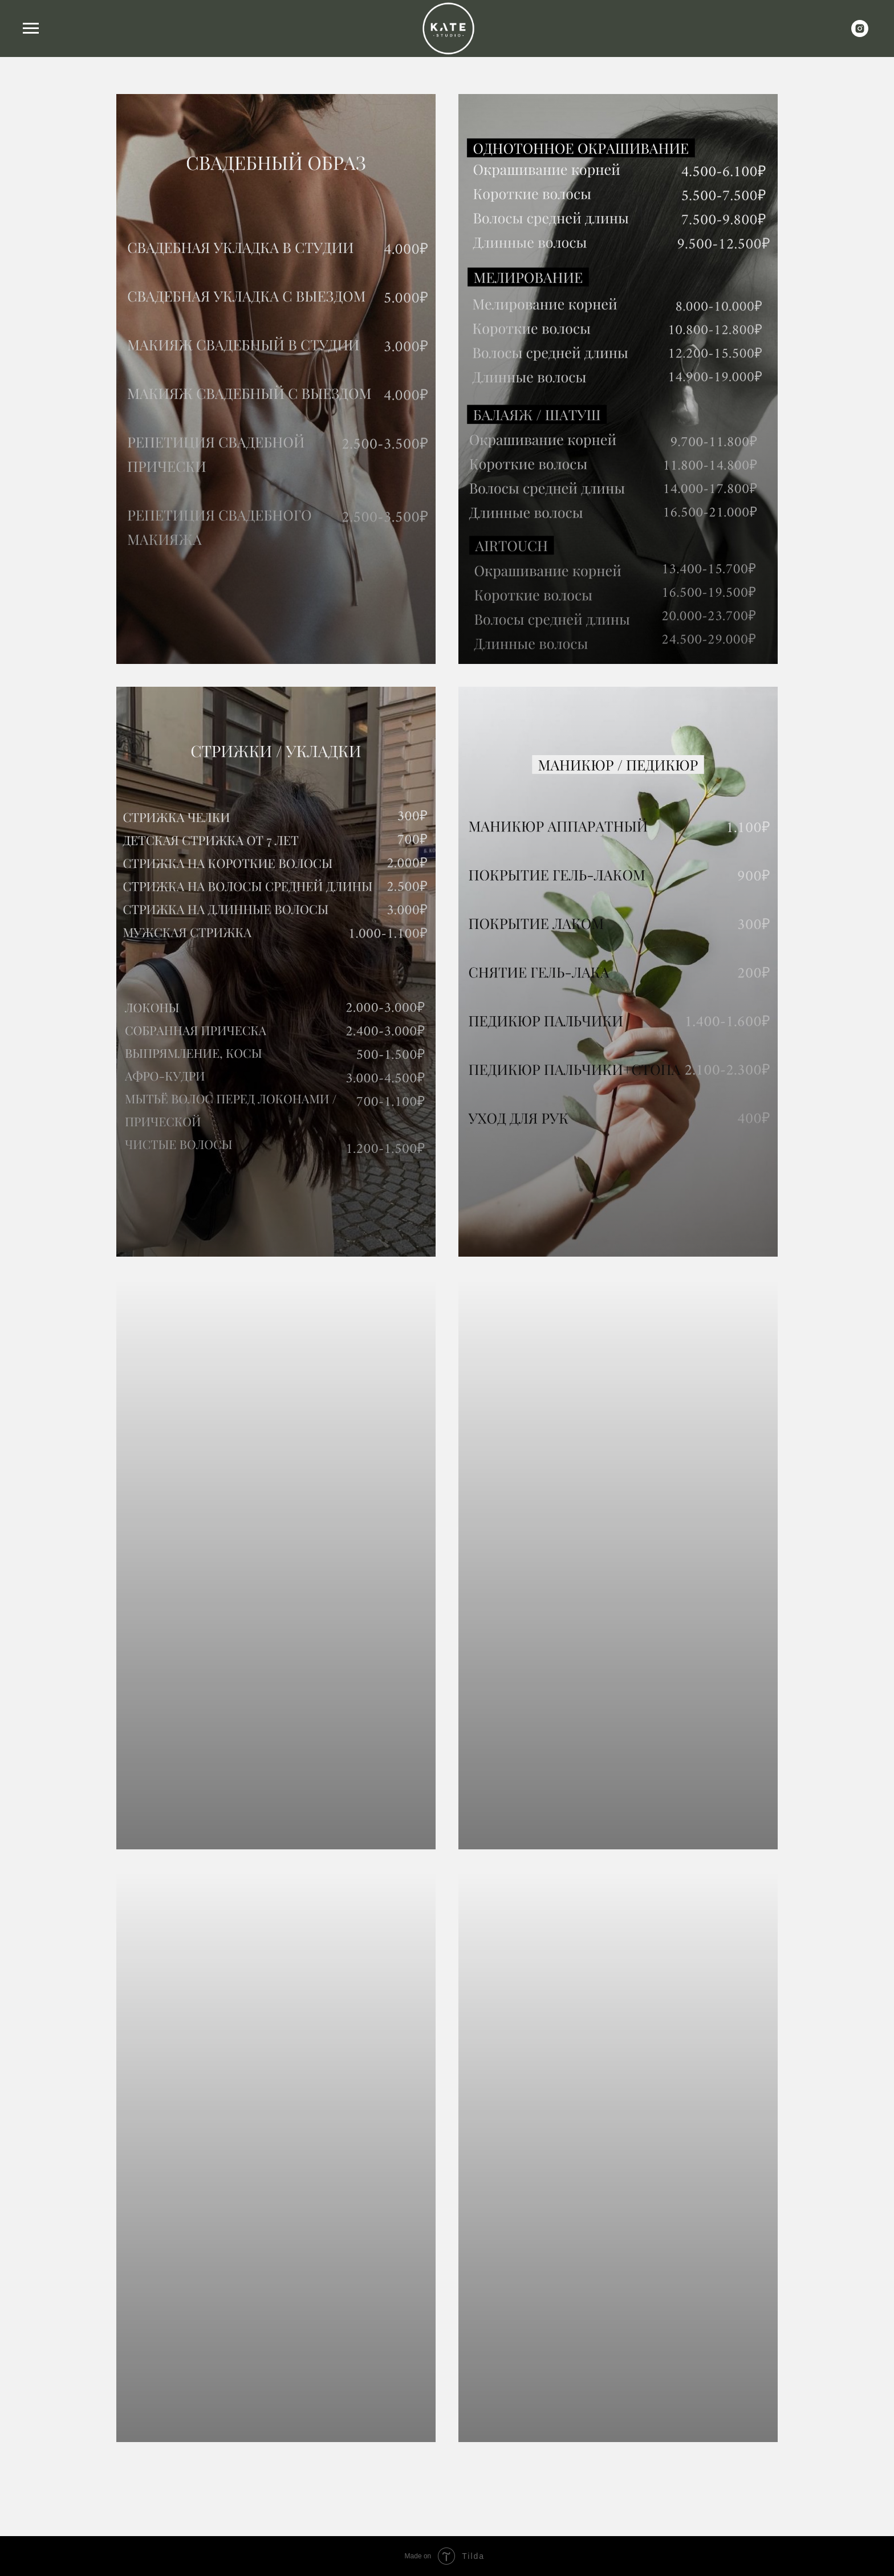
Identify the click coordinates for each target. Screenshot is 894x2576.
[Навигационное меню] (31, 28)
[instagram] (859, 34)
